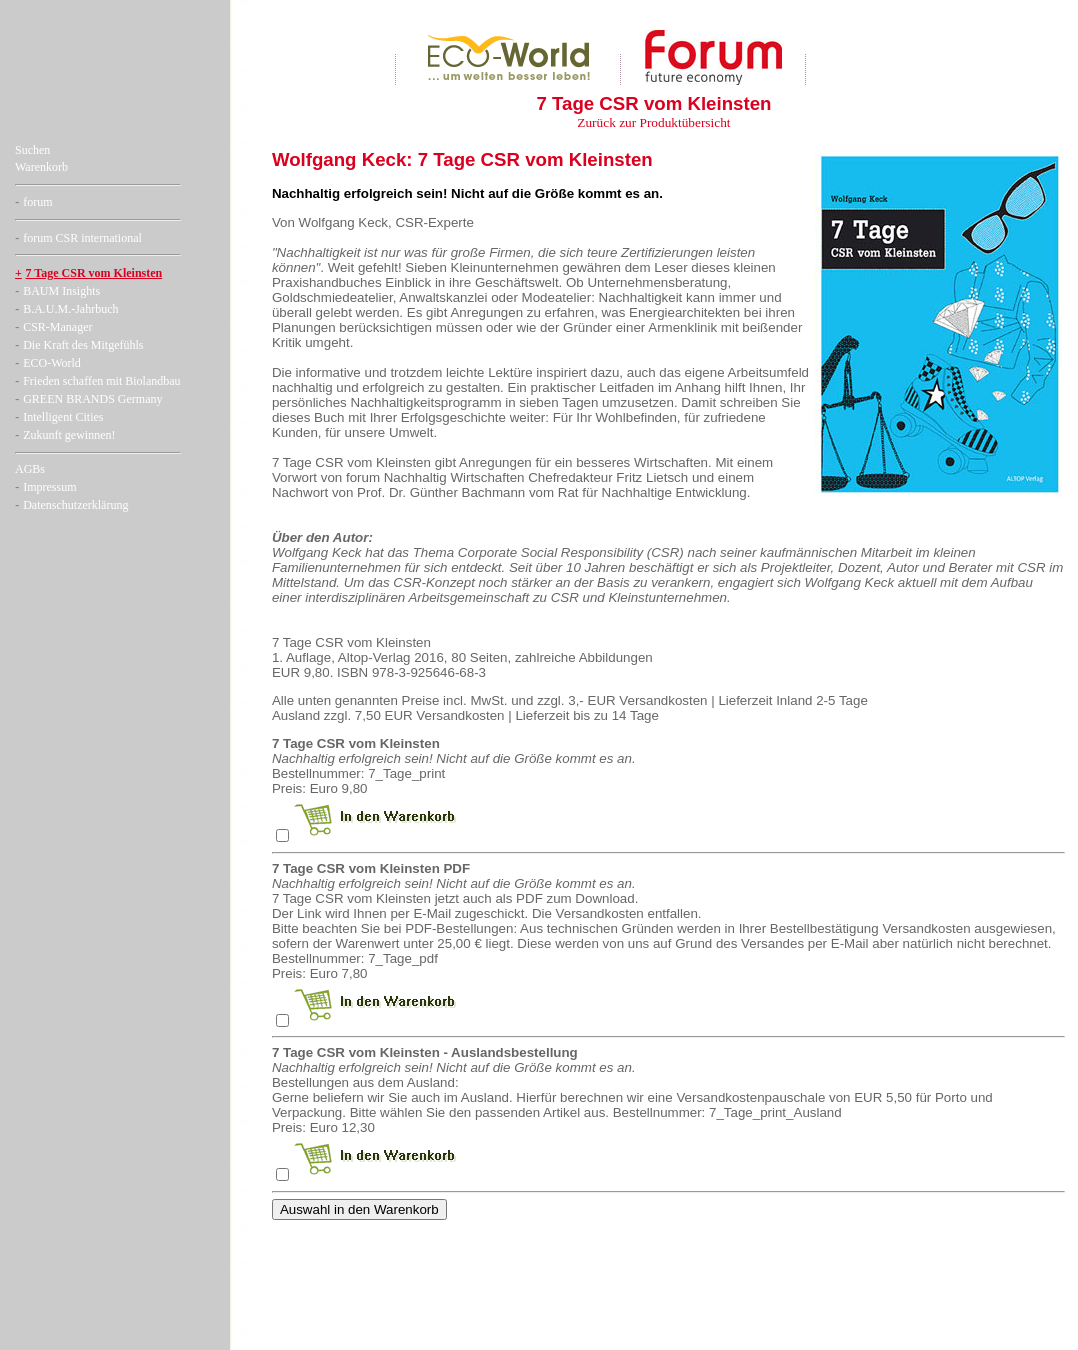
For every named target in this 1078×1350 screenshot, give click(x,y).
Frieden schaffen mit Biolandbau (101, 381)
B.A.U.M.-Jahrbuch (70, 309)
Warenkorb (41, 167)
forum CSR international (82, 238)
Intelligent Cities (63, 417)
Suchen (32, 150)
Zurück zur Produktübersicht (653, 122)
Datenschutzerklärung (75, 505)
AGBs (30, 469)
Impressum (49, 487)
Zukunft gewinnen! (69, 435)
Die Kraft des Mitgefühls (83, 345)
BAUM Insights (61, 291)
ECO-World (52, 363)
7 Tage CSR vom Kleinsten (94, 273)
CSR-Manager (57, 327)
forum (37, 202)
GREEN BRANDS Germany (92, 399)
